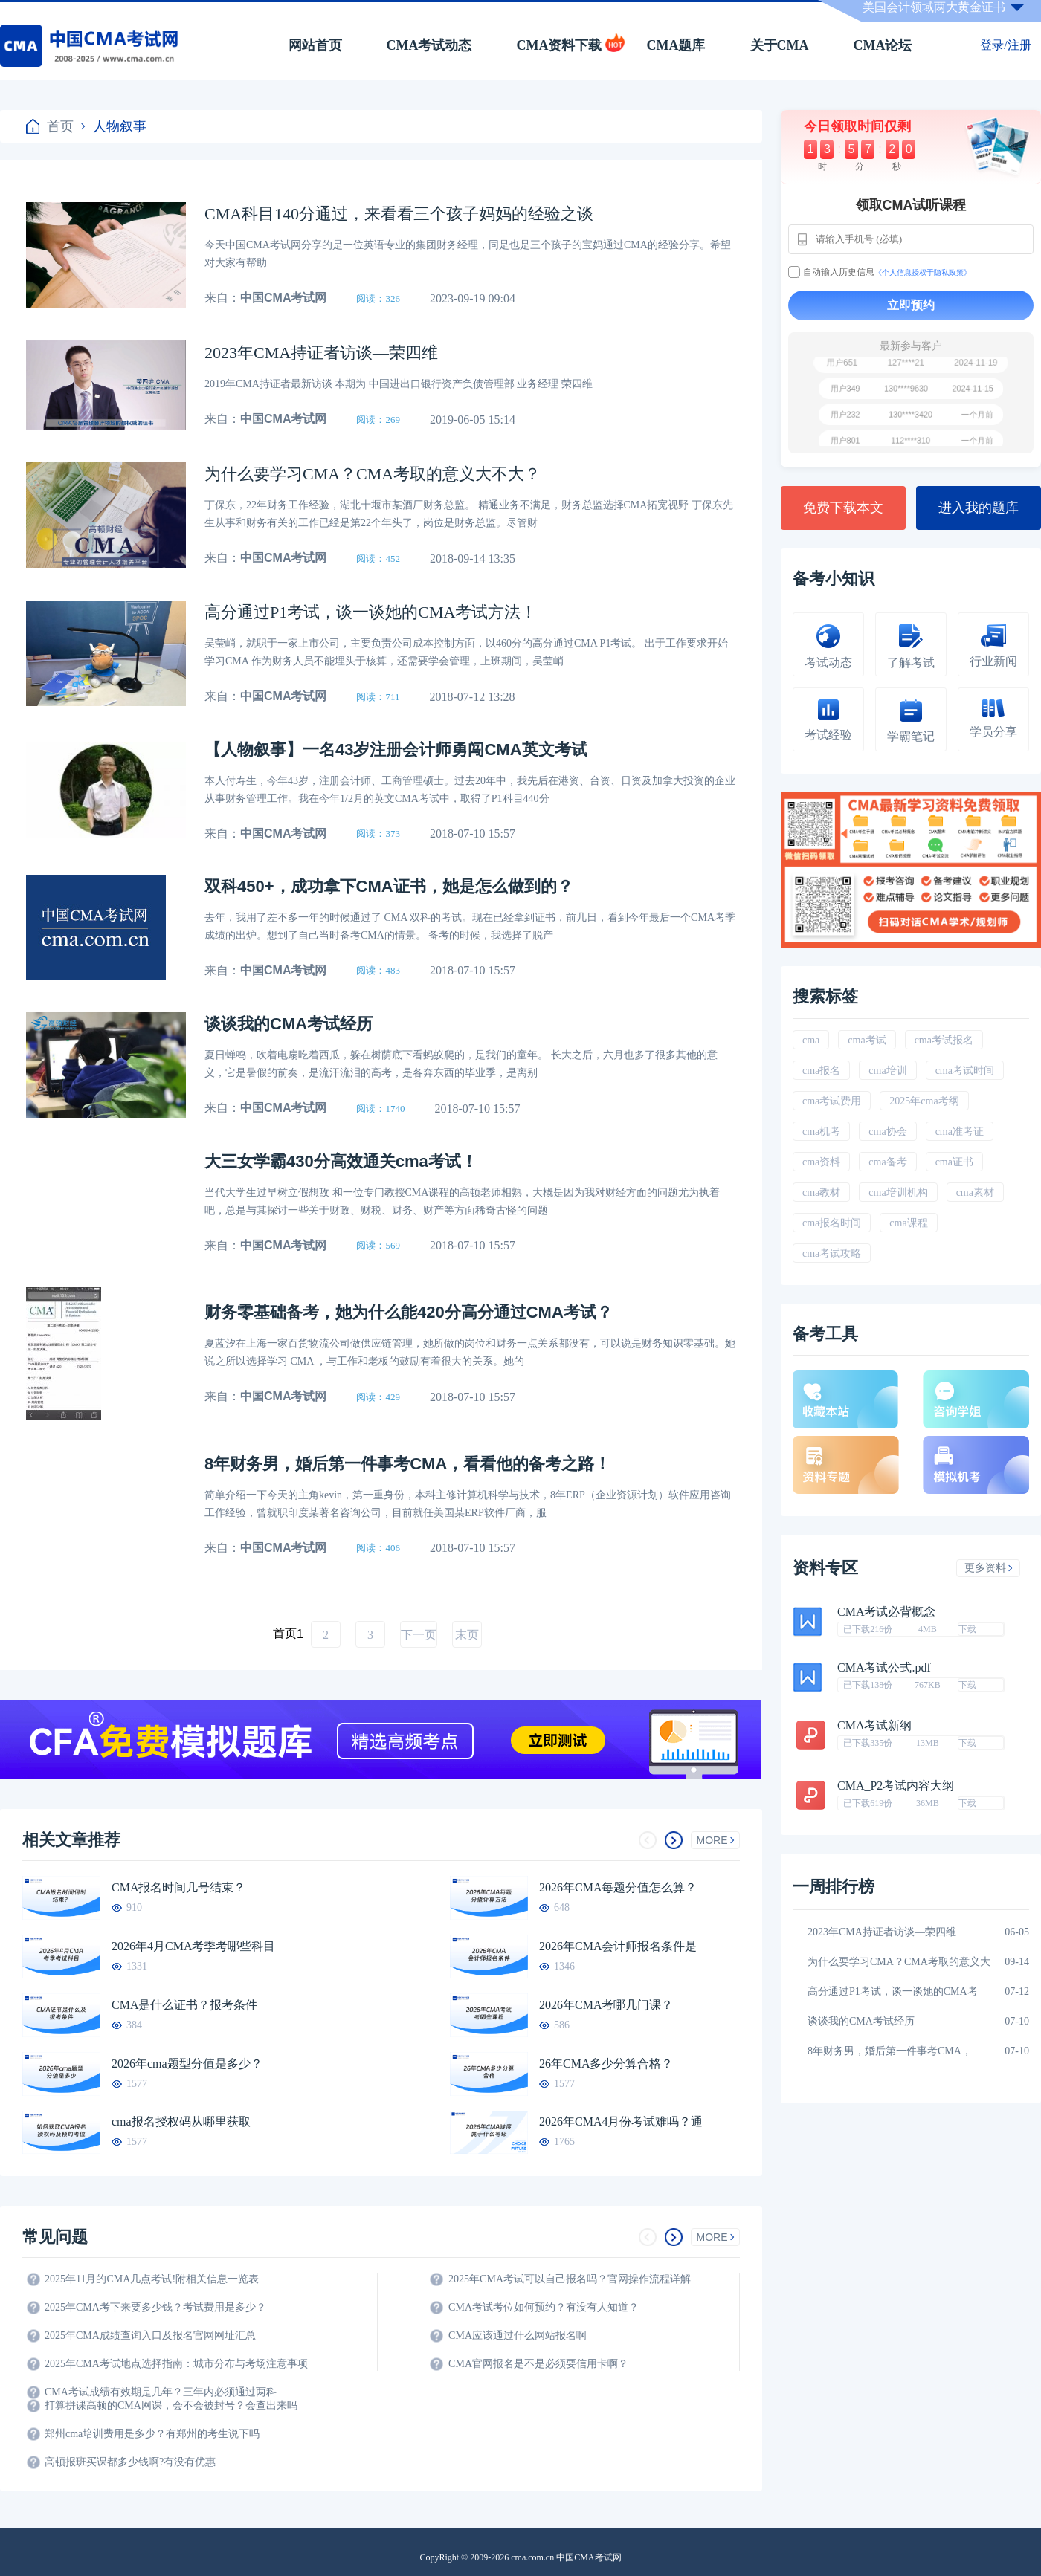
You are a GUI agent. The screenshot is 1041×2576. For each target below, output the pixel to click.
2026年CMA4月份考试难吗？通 (621, 2121)
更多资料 (988, 1567)
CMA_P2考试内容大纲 (895, 1786)
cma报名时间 (831, 1223)
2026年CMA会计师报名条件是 (618, 1946)
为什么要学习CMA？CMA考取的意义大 (899, 1961)
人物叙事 (113, 126)
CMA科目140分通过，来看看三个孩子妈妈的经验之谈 (398, 213)
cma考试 (867, 1040)
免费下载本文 (843, 507)
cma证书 (954, 1162)
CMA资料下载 (559, 45)
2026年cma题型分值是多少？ (187, 2063)
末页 (467, 1634)
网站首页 (315, 45)
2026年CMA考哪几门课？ (606, 2005)
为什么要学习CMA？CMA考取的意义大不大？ (372, 474)
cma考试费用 (831, 1101)
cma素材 (975, 1192)
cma (810, 1040)
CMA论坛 (883, 45)
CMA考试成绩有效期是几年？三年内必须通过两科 (161, 2392)
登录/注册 (1005, 45)
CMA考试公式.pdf (884, 1668)
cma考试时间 (964, 1070)
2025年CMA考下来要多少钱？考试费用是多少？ (155, 2307)
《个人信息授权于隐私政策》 (922, 272)
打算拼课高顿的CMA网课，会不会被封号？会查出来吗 (171, 2405)
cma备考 (887, 1162)
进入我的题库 (978, 507)
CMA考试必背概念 (886, 1612)
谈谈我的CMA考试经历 (861, 2021)
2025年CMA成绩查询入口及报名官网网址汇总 (150, 2335)
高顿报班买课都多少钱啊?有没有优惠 (130, 2461)
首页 (50, 126)
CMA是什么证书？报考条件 (184, 2005)
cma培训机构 (897, 1192)
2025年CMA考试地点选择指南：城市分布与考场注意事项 (176, 2363)
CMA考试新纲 (874, 1726)
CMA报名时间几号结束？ (178, 1887)
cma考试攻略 (831, 1253)
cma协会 (887, 1131)
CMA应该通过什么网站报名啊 (517, 2335)
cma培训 (887, 1070)
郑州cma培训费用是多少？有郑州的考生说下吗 (152, 2433)
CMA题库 (676, 45)
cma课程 (908, 1223)
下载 (967, 1629)
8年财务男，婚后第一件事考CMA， (890, 2050)
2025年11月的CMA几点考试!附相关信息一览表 (152, 2279)
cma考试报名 (944, 1040)
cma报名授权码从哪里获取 (181, 2121)
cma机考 (821, 1131)
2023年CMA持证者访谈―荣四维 (321, 352)
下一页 (418, 1634)
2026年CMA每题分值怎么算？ (618, 1887)
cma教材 (821, 1192)
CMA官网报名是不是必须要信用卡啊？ (538, 2363)
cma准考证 (959, 1131)
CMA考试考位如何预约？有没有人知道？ (543, 2307)
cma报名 (821, 1070)
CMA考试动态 (429, 45)
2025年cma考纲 (923, 1101)
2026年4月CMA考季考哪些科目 (193, 1946)
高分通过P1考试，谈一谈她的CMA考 (893, 1991)
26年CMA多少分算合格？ (606, 2063)
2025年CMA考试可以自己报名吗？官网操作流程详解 (569, 2279)
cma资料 (821, 1162)
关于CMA (779, 45)
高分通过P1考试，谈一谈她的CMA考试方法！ (370, 612)
